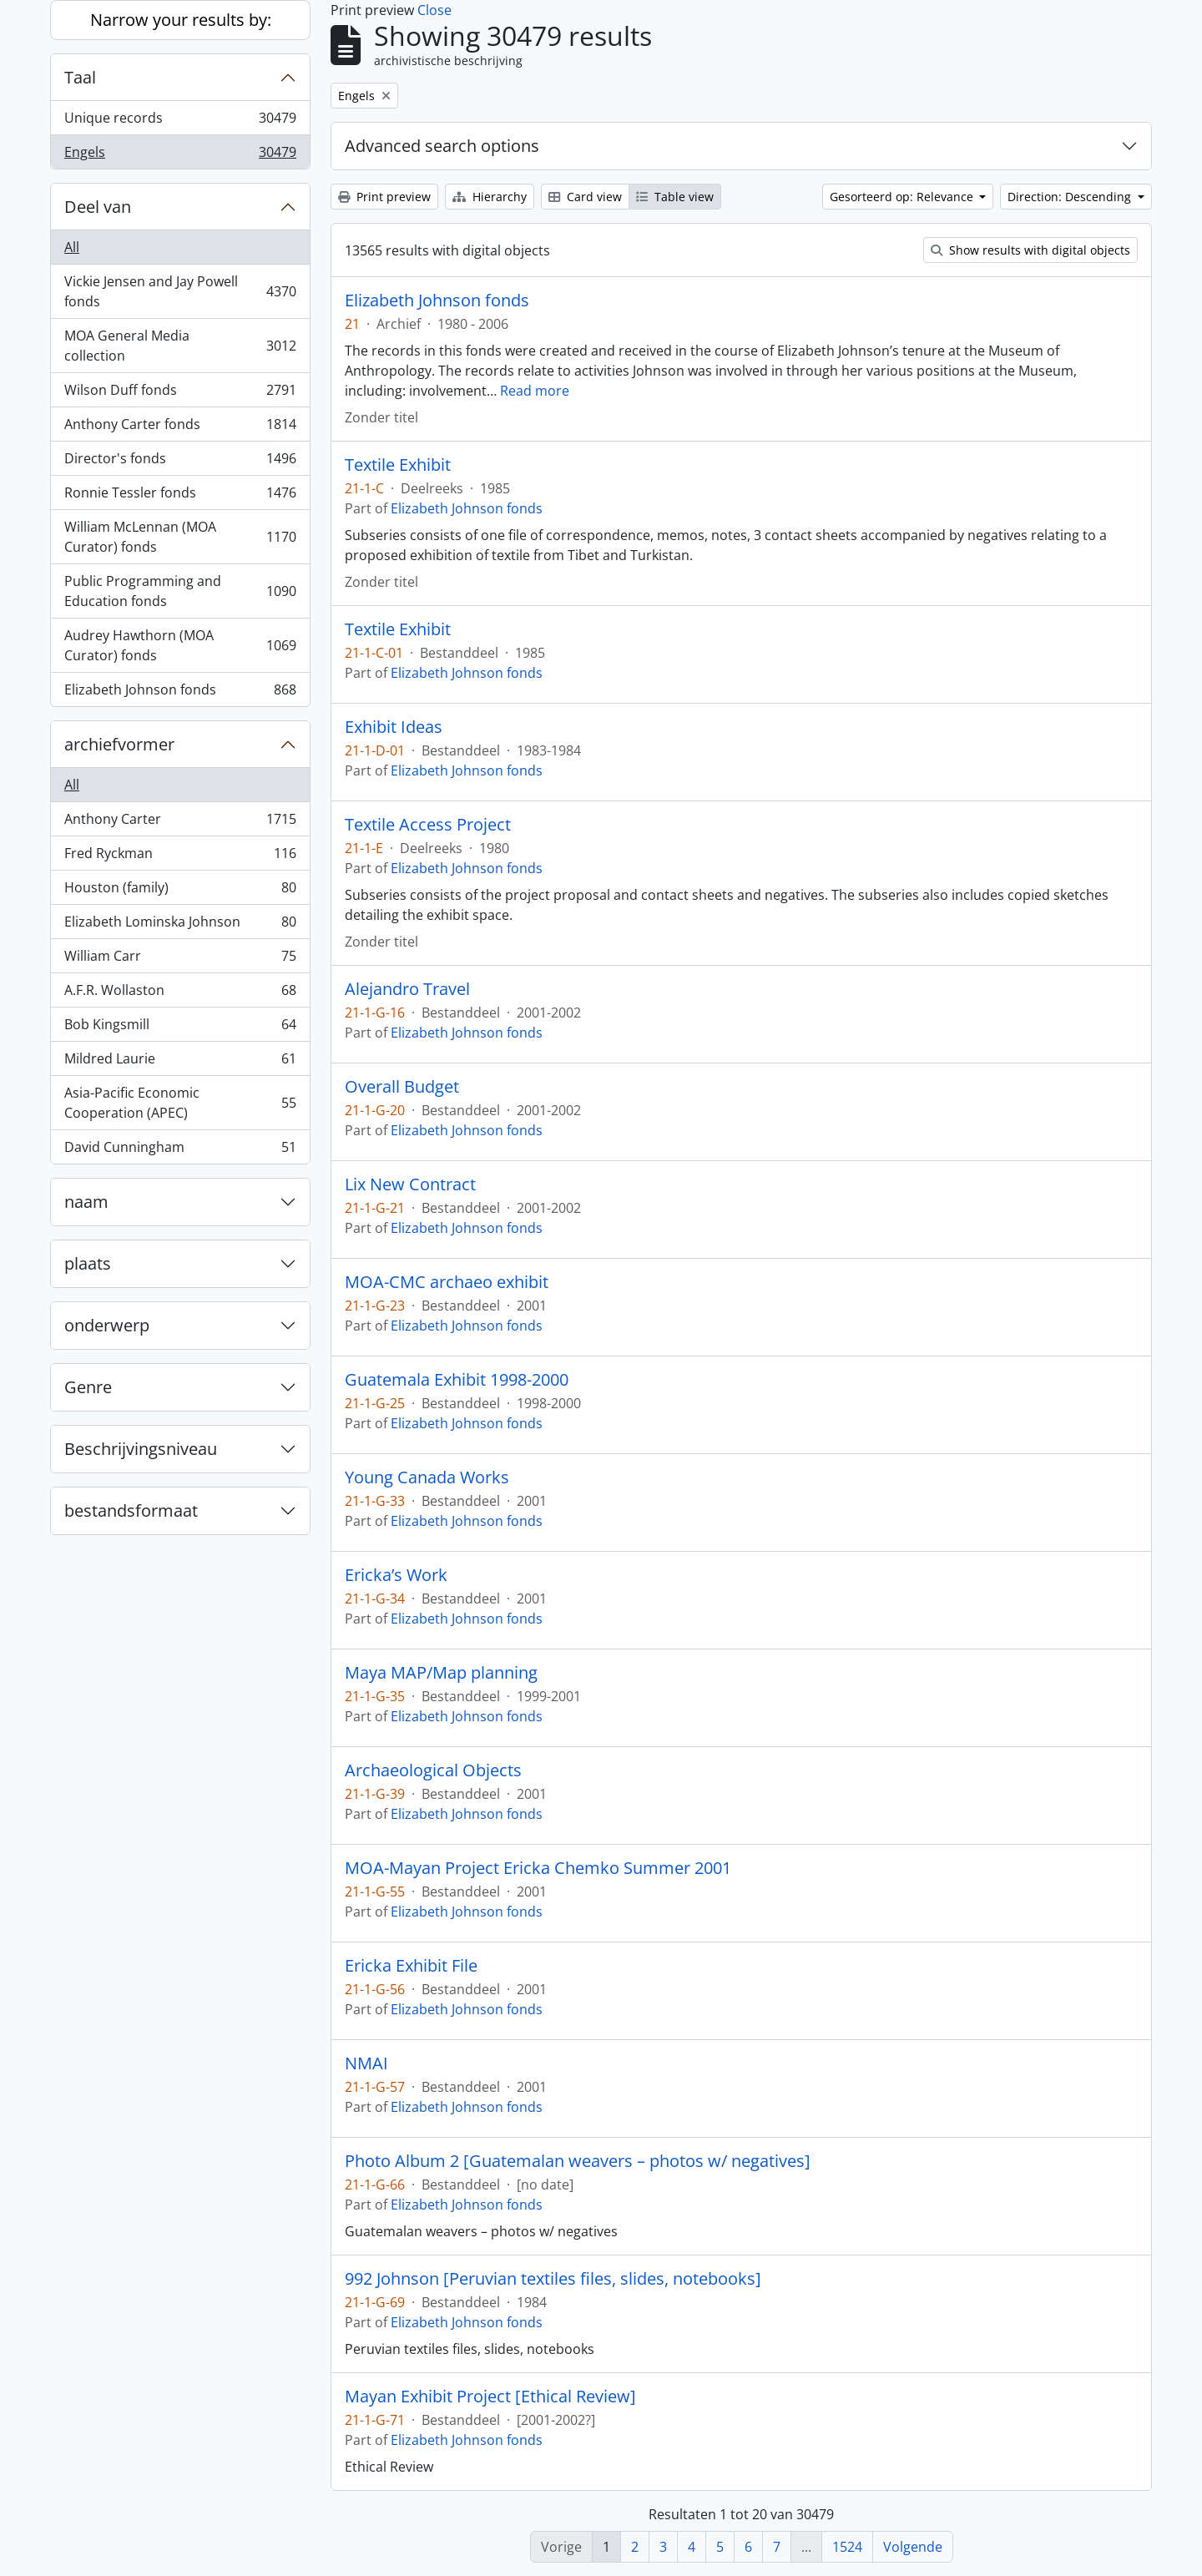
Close (434, 10)
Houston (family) (179, 891)
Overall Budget (402, 1087)
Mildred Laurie (179, 1062)
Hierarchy (489, 197)
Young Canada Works (427, 1477)
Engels (179, 155)
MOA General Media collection (179, 345)
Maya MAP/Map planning (441, 1673)
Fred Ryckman (179, 857)
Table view (675, 197)
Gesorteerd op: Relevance (903, 197)
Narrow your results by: (180, 19)
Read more (534, 390)
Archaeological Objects (433, 1770)
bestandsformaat (131, 1510)
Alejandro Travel (407, 989)
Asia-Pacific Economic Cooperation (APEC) (179, 1102)
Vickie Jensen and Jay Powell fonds (179, 291)
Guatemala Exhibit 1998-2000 (456, 1380)
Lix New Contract (410, 1184)
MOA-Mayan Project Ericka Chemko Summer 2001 (538, 1868)
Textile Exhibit (398, 465)
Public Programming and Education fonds (179, 591)
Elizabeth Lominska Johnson (179, 925)
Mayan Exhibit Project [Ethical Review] (490, 2397)
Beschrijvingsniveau (140, 1448)
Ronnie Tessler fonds (179, 496)
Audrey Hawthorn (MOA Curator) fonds (179, 645)
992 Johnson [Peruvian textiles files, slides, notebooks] (553, 2279)
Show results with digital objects (1030, 250)
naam (86, 1201)
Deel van (97, 206)
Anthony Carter (179, 822)
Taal (80, 77)
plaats (87, 1263)
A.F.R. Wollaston (179, 994)
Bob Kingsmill (179, 1028)
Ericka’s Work (396, 1575)
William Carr (179, 959)
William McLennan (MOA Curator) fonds (179, 537)
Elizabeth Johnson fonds (179, 692)
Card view (585, 197)
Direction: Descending (1071, 197)
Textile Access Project (428, 825)
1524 (847, 2547)
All (71, 247)
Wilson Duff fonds (179, 393)
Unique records (179, 121)
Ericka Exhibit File (411, 1966)
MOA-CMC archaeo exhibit (446, 1282)
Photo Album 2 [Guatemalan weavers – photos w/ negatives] (578, 2161)
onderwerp (106, 1325)
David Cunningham (179, 1150)
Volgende (912, 2547)
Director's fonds (179, 462)
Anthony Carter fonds (179, 428)
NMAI (366, 2063)
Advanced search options (442, 145)
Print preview (384, 197)
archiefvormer (119, 744)
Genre (88, 1387)
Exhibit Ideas (393, 727)
